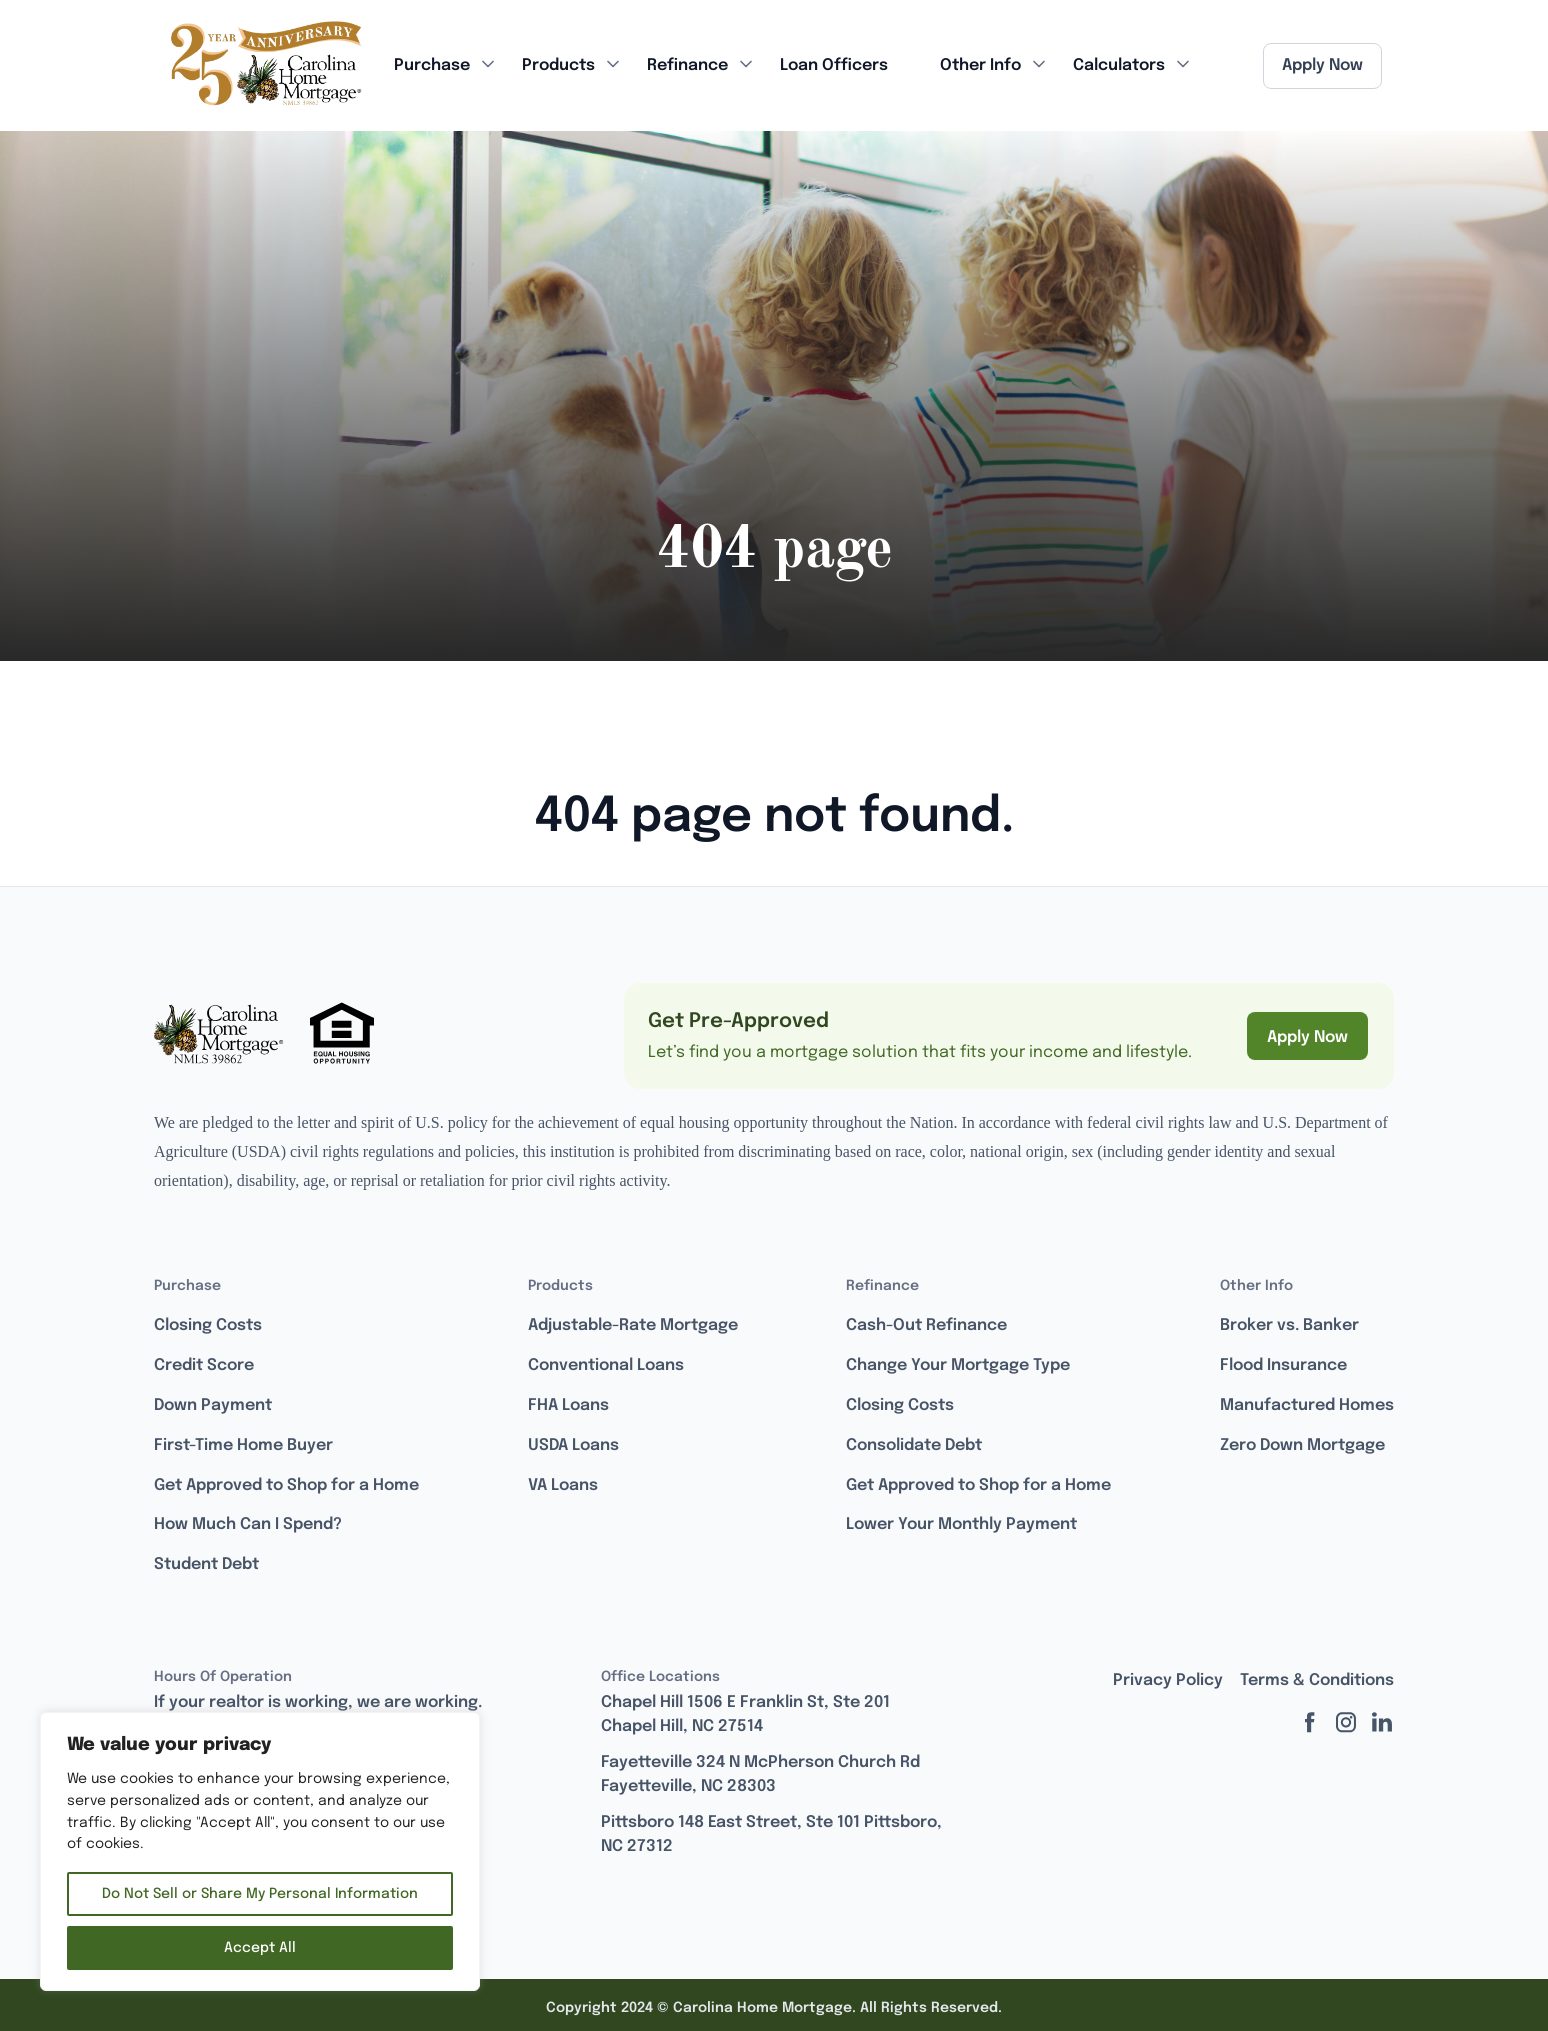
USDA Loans (573, 1445)
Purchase (432, 65)
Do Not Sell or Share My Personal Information (260, 1894)
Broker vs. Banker (1289, 1325)
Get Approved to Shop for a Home (286, 1485)
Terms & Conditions (1317, 1680)
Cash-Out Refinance (926, 1325)
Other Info (980, 65)
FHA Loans (568, 1405)
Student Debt (206, 1564)
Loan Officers (834, 65)
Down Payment (213, 1405)
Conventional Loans (606, 1365)
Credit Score (204, 1365)
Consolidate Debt (914, 1445)
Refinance (687, 65)
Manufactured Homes (1307, 1405)
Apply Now (1322, 65)
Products (558, 65)
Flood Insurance (1283, 1365)
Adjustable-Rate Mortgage (633, 1325)
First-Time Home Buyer (243, 1445)
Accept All (260, 1948)
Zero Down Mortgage (1302, 1445)
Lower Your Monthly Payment (961, 1524)
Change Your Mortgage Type (958, 1365)
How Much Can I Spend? (248, 1524)
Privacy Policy (1168, 1680)
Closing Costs (208, 1325)
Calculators (1119, 65)
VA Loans (563, 1485)
